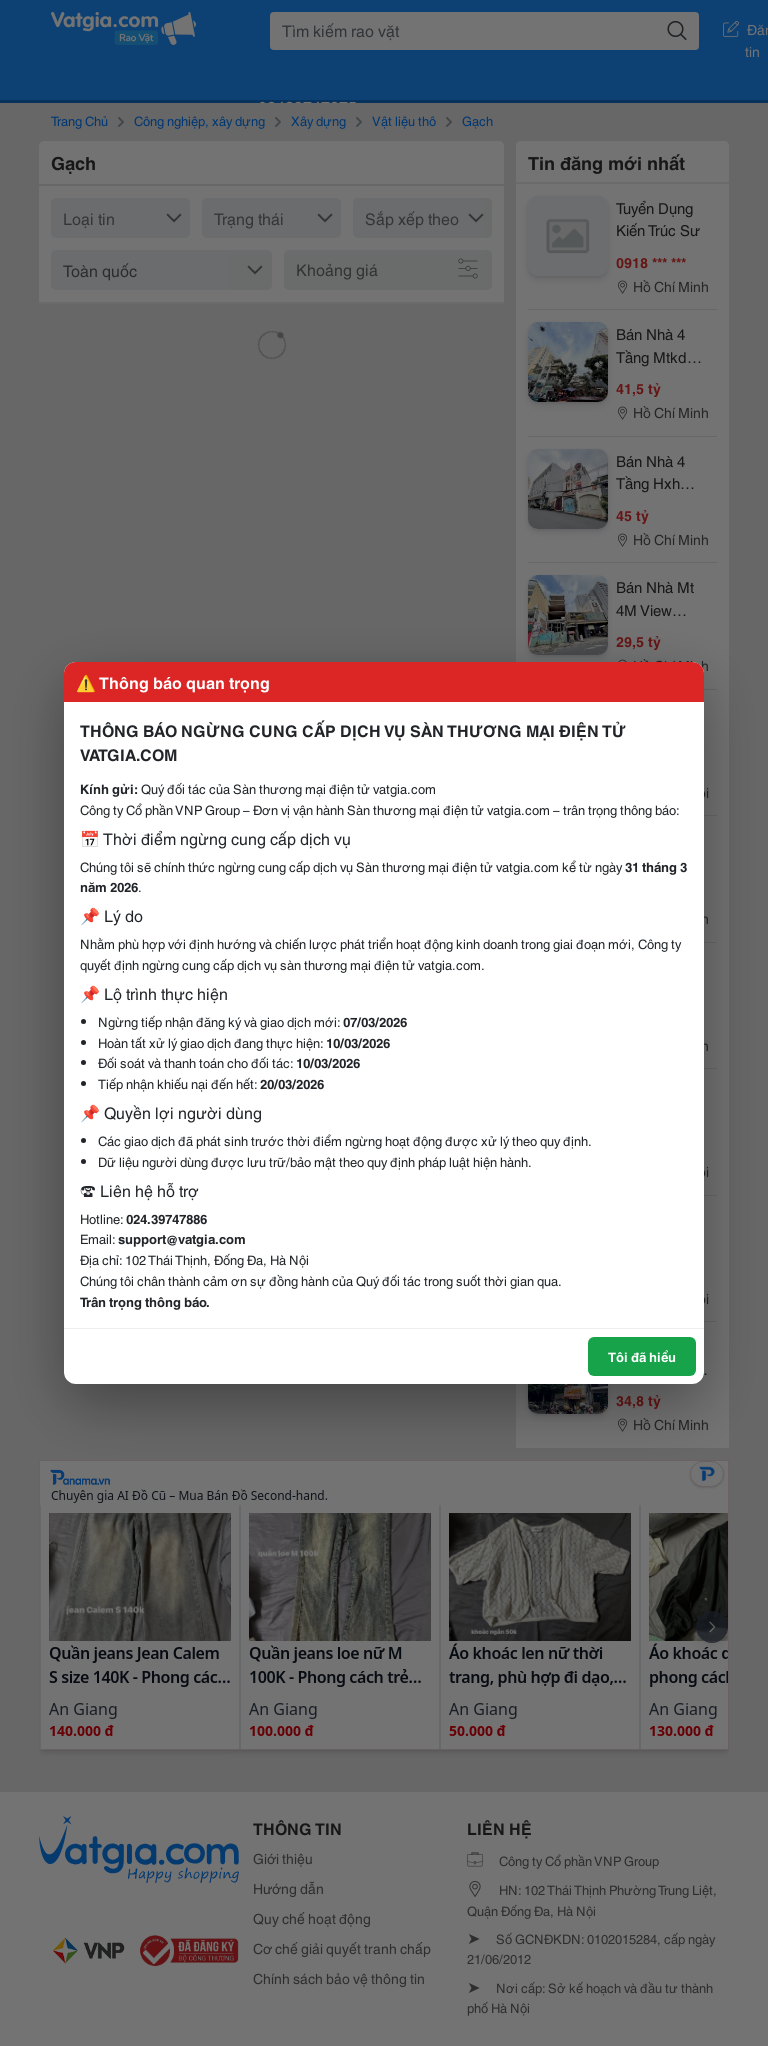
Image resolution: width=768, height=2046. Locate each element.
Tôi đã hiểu (642, 1356)
